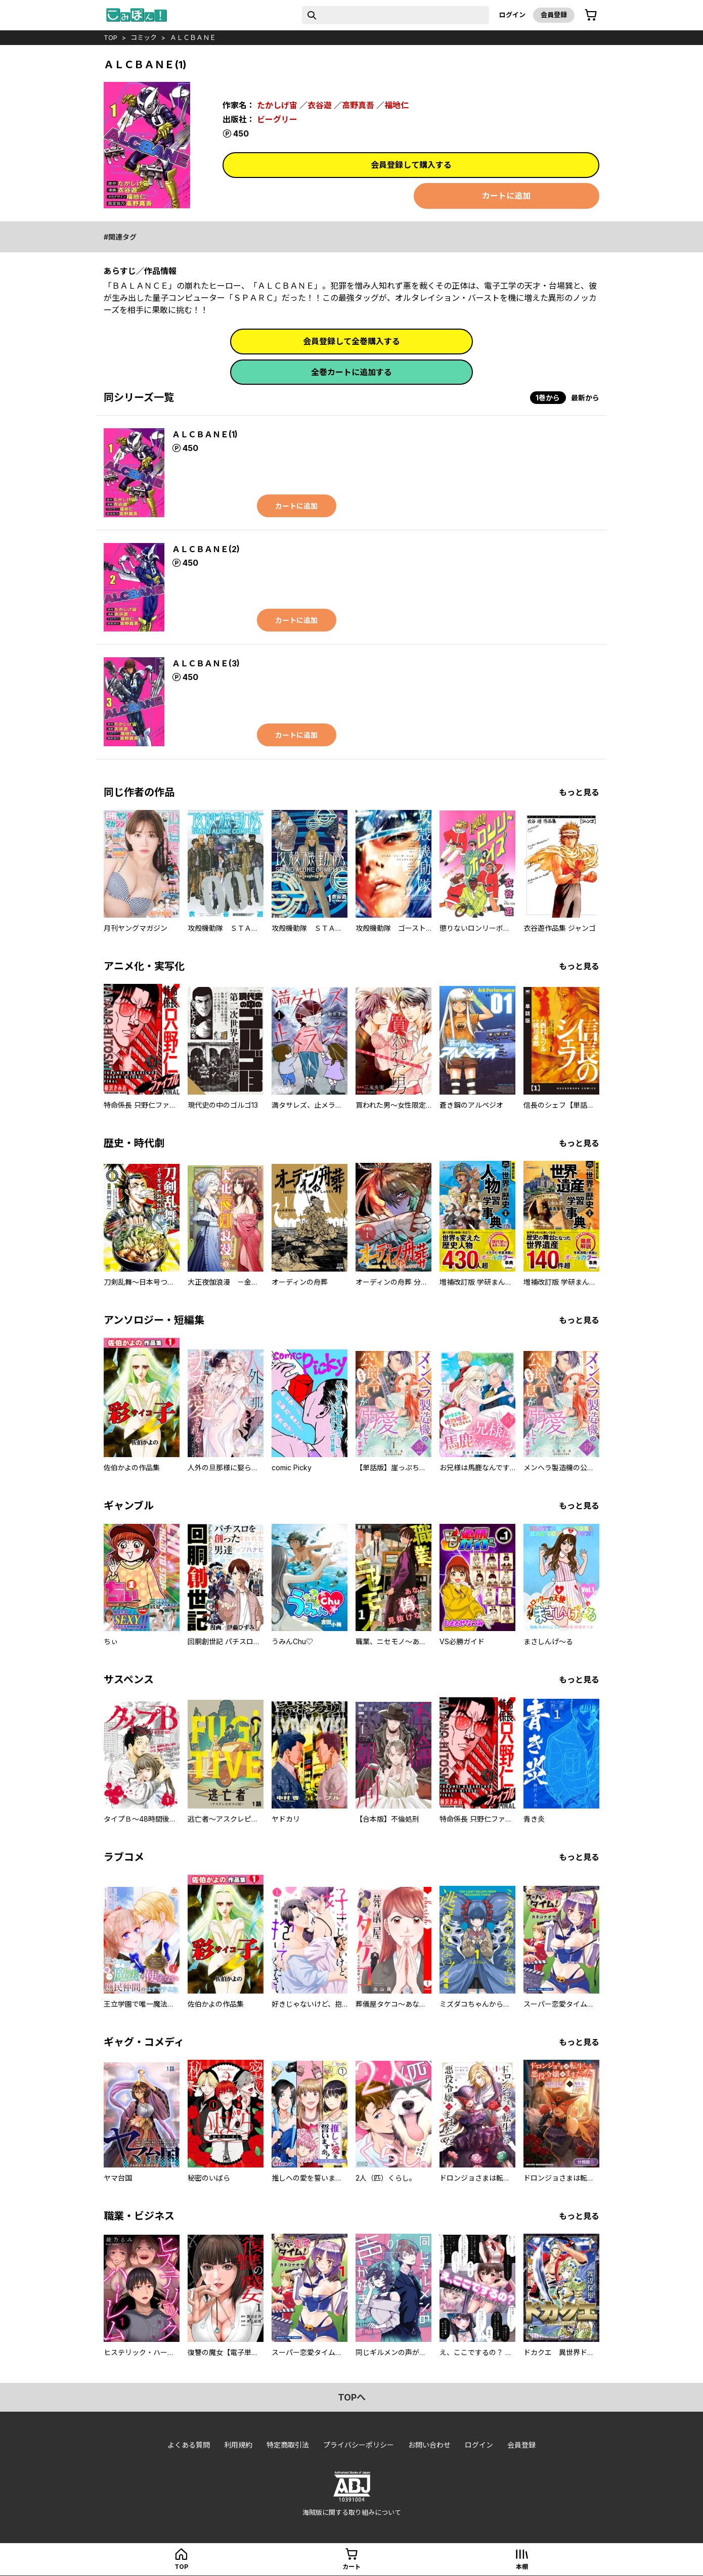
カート (351, 2566)
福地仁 (396, 105)
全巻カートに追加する (351, 372)
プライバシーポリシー (358, 2445)
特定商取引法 (288, 2445)
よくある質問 (188, 2445)
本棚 (522, 2566)
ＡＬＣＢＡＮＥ (193, 37)
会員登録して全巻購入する (351, 341)
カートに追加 (506, 196)
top (110, 37)
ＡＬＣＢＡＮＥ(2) (206, 549)
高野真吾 (358, 105)
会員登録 (554, 15)
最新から (585, 397)
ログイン (512, 15)
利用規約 (238, 2445)
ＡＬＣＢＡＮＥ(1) (205, 434)
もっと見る (579, 792)
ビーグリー (277, 119)
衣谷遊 (319, 105)
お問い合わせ (429, 2445)
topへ (352, 2397)
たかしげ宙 (277, 105)
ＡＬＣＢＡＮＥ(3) (206, 663)
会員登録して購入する (411, 165)
